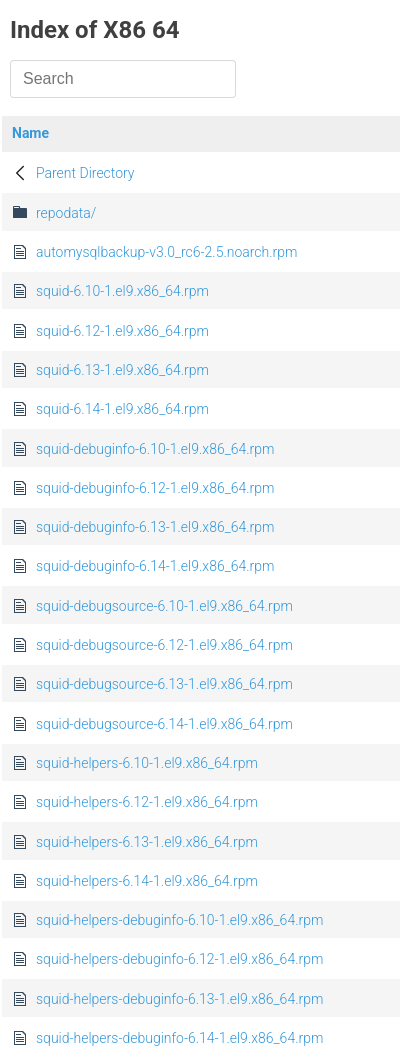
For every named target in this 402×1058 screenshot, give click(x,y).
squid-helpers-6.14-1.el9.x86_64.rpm (147, 881)
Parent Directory (85, 173)
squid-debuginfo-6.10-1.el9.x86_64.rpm (155, 449)
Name (30, 133)
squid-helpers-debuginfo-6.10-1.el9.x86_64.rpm (179, 920)
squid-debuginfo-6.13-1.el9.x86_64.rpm (155, 527)
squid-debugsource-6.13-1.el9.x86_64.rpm (164, 684)
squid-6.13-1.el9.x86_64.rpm (122, 370)
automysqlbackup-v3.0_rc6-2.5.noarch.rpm (166, 252)
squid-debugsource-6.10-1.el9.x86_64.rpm (164, 606)
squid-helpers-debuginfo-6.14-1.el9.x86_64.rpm (179, 1038)
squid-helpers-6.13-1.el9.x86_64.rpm (147, 842)
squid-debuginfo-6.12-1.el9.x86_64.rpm (155, 488)
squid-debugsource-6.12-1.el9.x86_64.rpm (164, 645)
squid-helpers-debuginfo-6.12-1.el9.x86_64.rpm (179, 959)
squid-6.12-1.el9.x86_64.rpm (122, 331)
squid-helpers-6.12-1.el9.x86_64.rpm (147, 802)
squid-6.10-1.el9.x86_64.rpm (122, 291)
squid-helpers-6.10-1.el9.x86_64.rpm (147, 763)
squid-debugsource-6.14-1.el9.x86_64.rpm (164, 724)
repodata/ (66, 213)
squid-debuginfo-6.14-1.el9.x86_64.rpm (155, 566)
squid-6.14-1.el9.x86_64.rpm (122, 409)
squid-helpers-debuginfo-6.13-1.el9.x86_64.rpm (179, 999)
